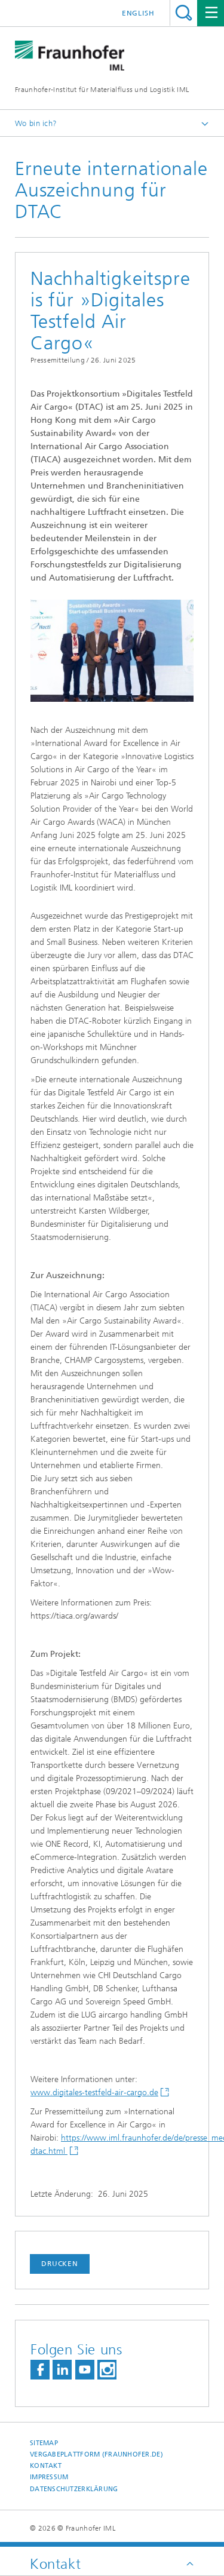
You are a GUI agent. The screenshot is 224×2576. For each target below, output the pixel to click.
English (138, 13)
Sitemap (44, 2443)
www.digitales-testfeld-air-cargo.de (94, 2092)
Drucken (59, 2263)
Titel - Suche (183, 13)
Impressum (49, 2477)
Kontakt (46, 2466)
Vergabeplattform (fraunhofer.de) (96, 2454)
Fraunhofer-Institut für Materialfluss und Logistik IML (102, 89)
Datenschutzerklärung (74, 2489)
